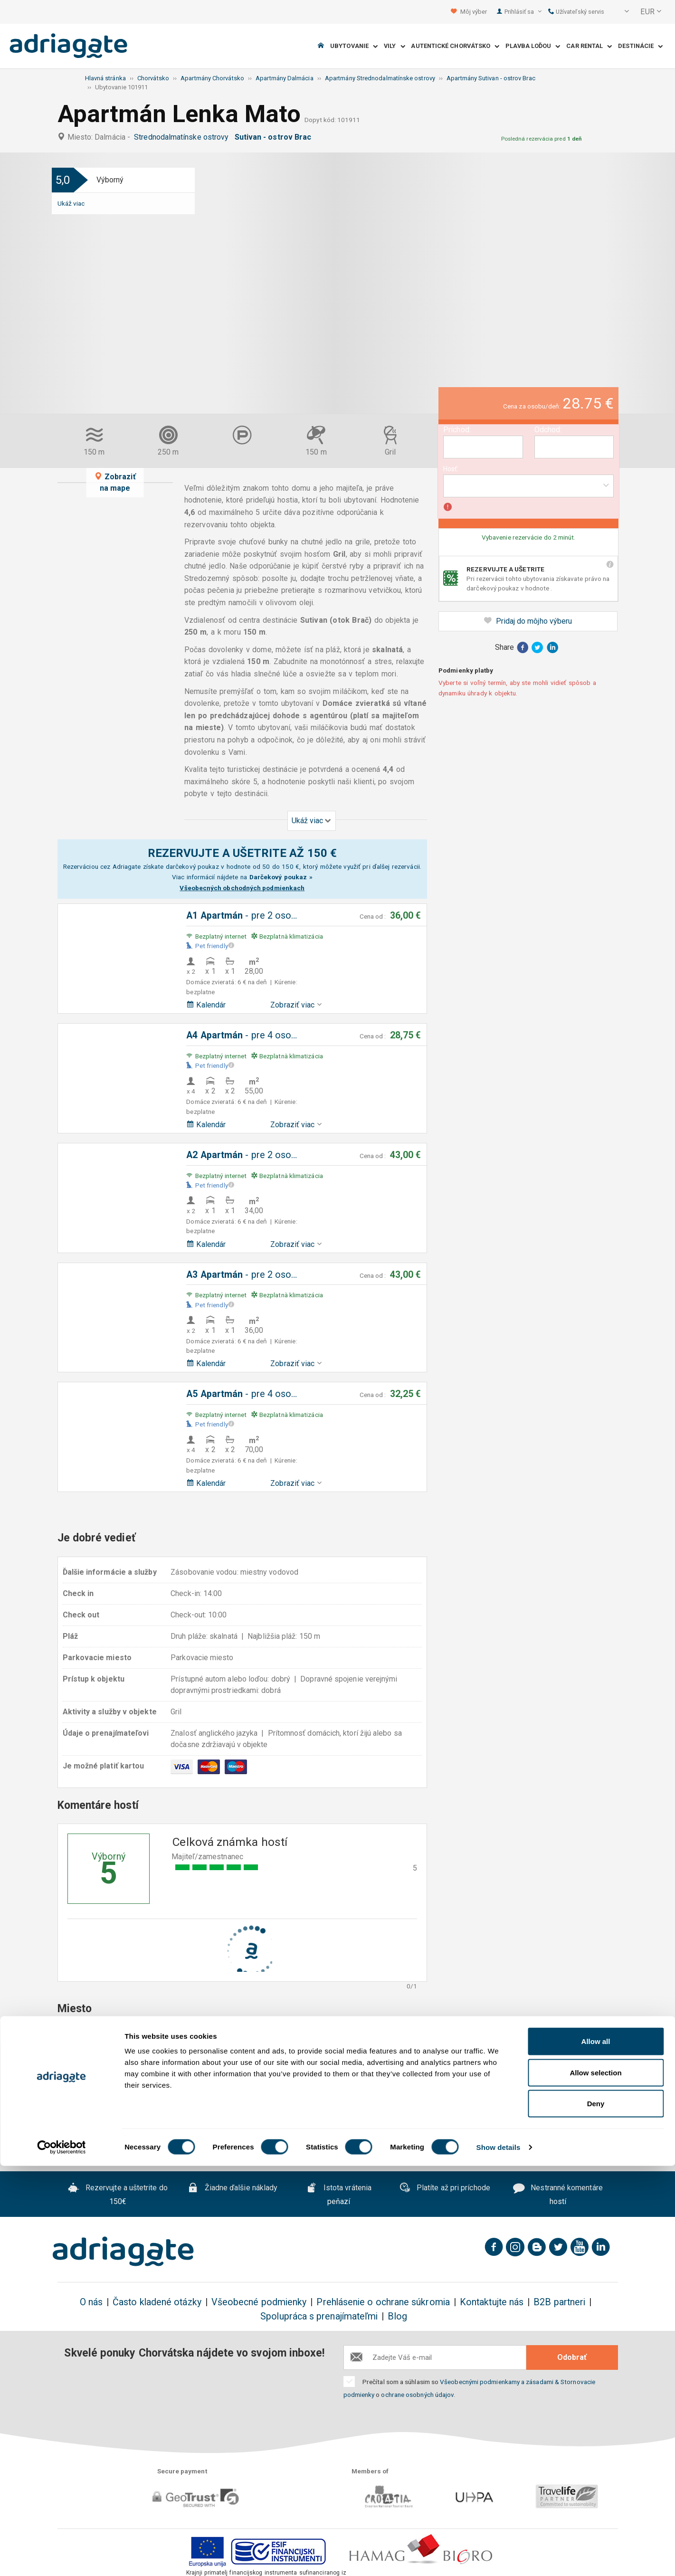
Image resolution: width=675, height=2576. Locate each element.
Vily (394, 46)
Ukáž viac (71, 203)
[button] (620, 12)
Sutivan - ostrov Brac (275, 137)
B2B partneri (559, 2302)
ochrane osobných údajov (417, 2394)
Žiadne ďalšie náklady (232, 2189)
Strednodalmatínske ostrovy (183, 137)
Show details (498, 2557)
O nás (91, 2302)
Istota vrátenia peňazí (338, 2194)
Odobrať (572, 2357)
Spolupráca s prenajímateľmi (319, 2316)
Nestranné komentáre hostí (557, 2194)
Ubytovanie (354, 46)
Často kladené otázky (157, 2302)
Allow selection (595, 2483)
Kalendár (206, 1004)
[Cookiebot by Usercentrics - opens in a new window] (61, 2557)
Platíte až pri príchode (444, 2189)
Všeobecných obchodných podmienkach (242, 888)
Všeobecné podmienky (259, 2302)
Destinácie (640, 46)
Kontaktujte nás (491, 2302)
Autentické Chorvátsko (455, 46)
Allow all (595, 2451)
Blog (397, 2316)
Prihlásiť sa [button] (523, 11)
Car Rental (589, 46)
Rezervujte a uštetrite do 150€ (118, 2194)
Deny (596, 2513)
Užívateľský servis (576, 11)
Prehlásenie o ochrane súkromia (382, 2302)
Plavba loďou (532, 46)
